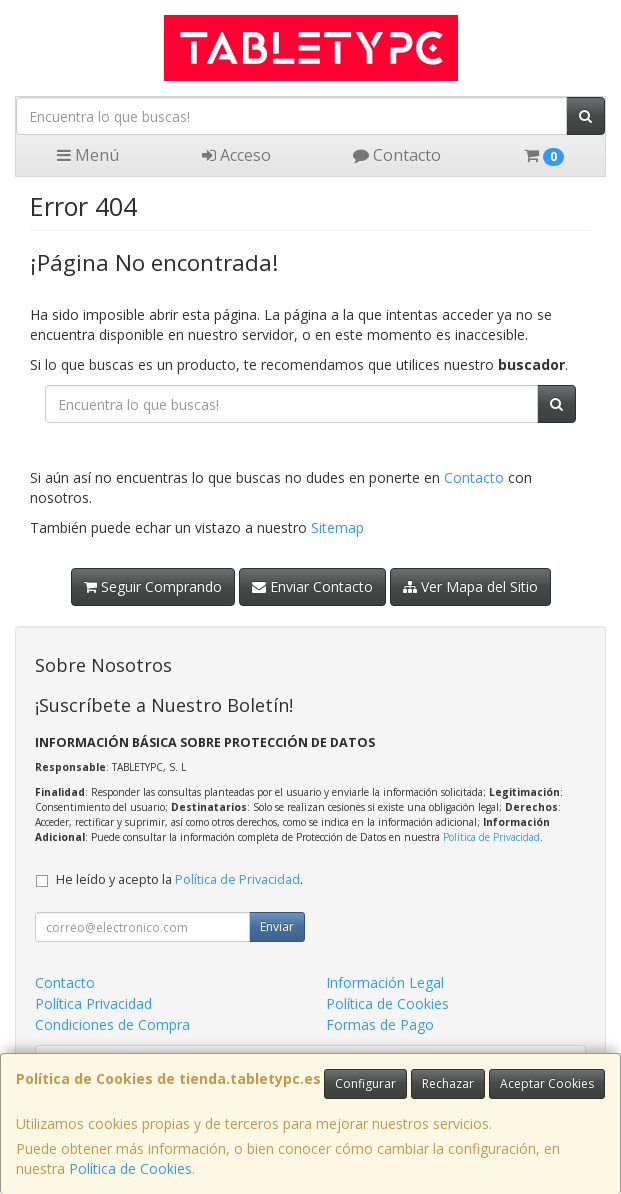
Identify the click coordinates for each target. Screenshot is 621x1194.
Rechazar (448, 1083)
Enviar (277, 926)
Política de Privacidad (491, 837)
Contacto (397, 155)
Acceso (236, 155)
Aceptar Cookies (547, 1083)
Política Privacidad (93, 1003)
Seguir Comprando (153, 586)
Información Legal (385, 982)
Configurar (365, 1083)
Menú (88, 155)
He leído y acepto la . (179, 879)
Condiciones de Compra (112, 1024)
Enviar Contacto (312, 586)
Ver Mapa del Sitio (470, 586)
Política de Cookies (130, 1168)
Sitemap (337, 527)
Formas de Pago (380, 1024)
